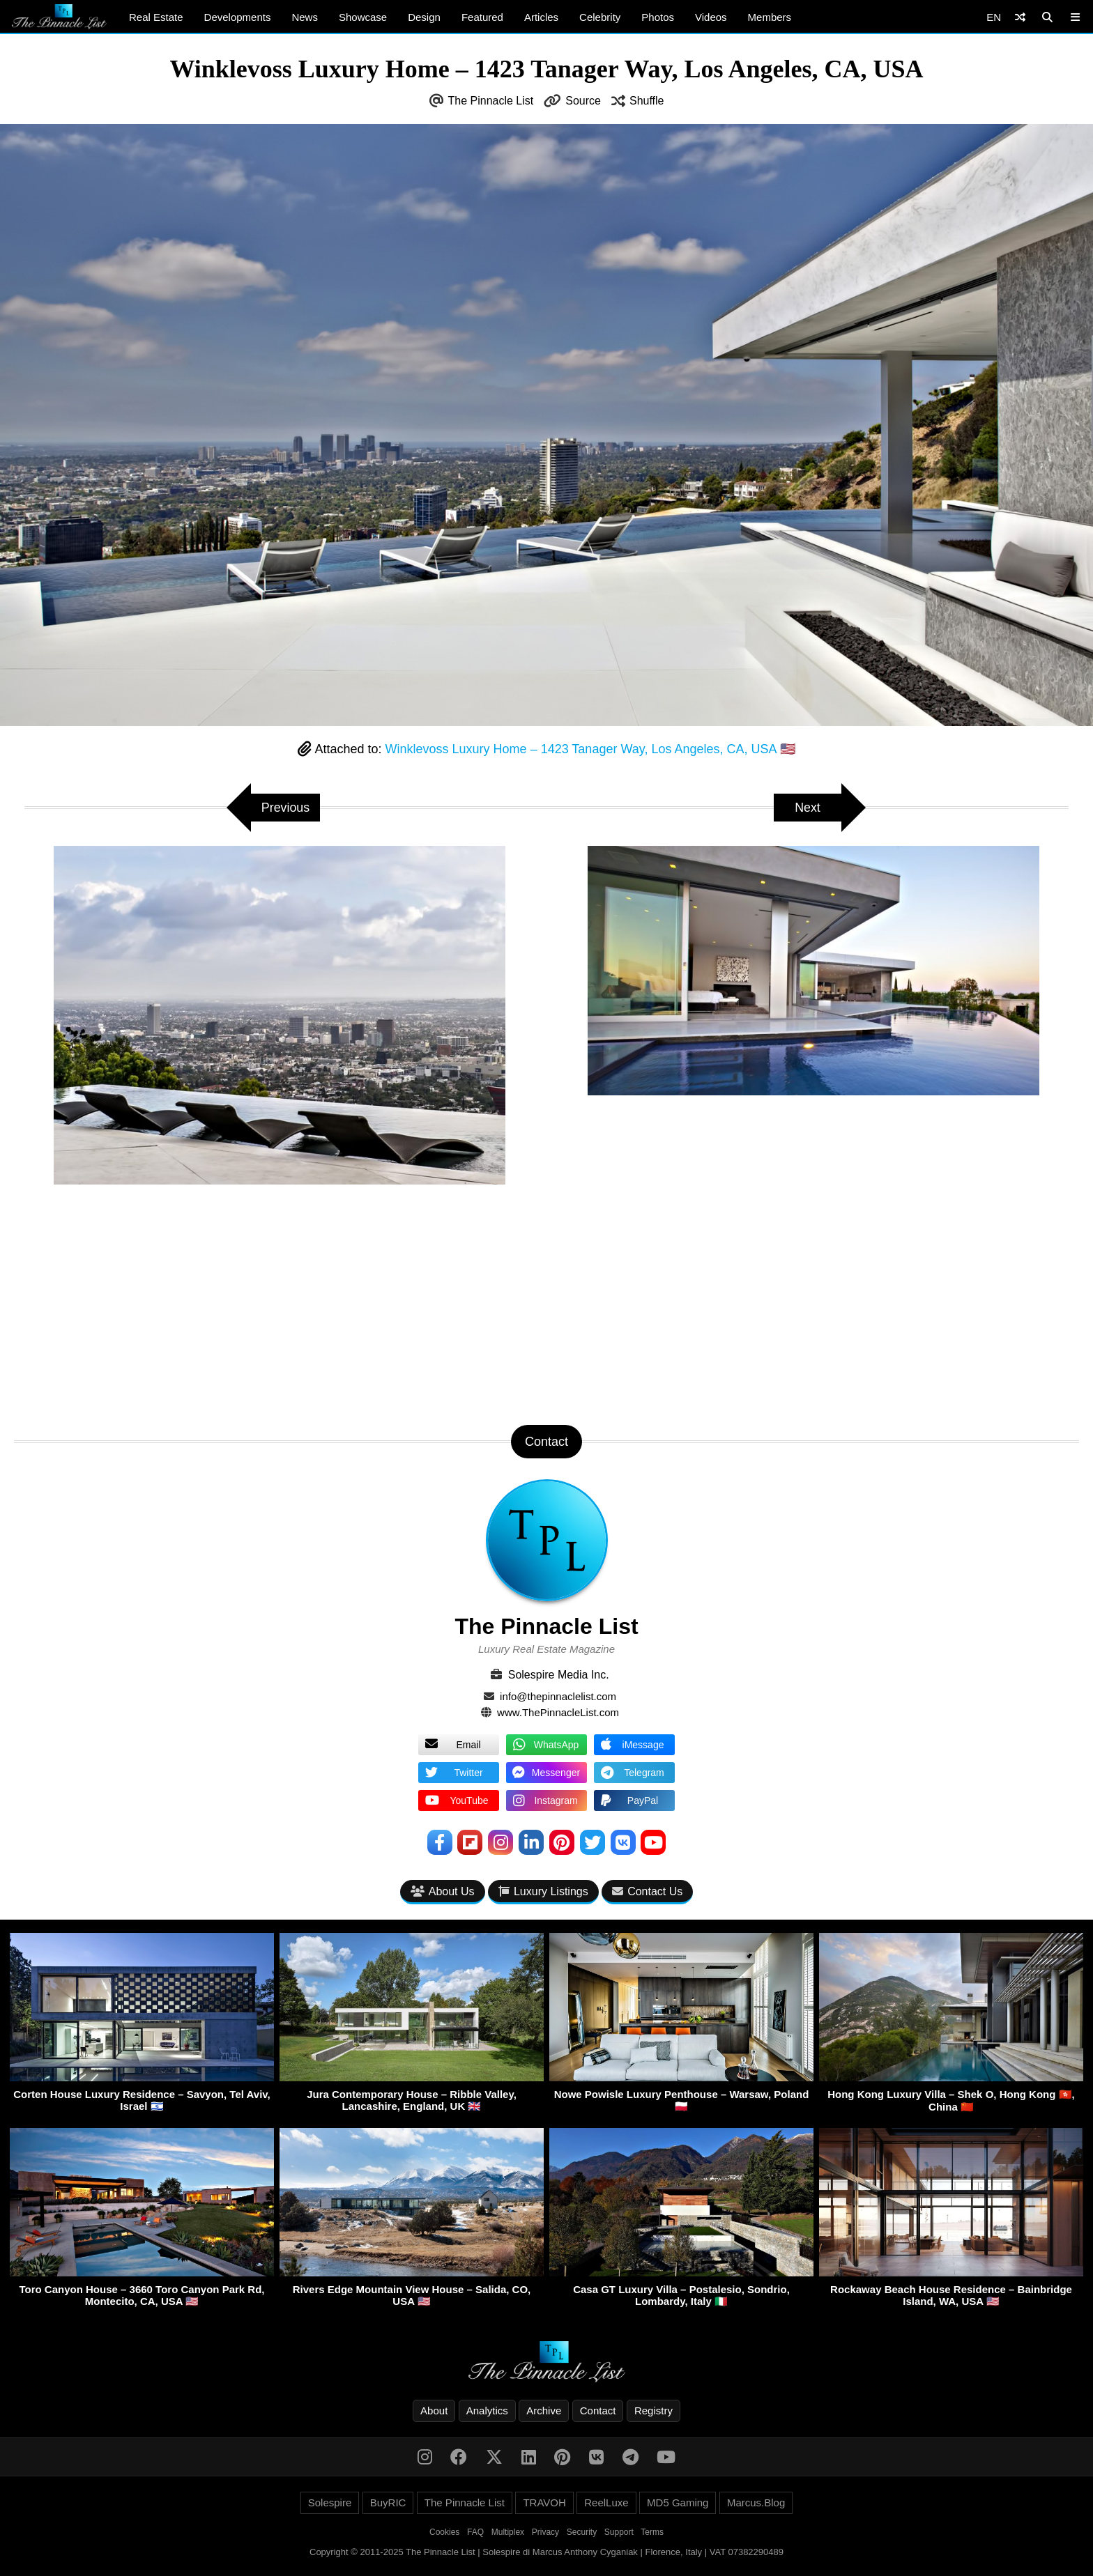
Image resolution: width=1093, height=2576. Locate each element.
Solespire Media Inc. (558, 1675)
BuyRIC (388, 2502)
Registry (653, 2410)
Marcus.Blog (756, 2502)
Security (582, 2532)
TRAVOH (544, 2502)
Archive (543, 2410)
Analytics (487, 2410)
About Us (443, 1891)
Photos (657, 17)
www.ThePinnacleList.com (558, 1712)
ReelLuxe (606, 2502)
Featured (482, 17)
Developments (237, 17)
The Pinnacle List (491, 101)
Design (424, 17)
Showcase (363, 17)
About (434, 2410)
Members (770, 17)
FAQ (475, 2532)
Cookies (444, 2532)
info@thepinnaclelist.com (558, 1696)
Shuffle (646, 101)
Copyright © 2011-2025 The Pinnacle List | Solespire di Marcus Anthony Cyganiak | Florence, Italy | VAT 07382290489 (546, 2552)
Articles (541, 17)
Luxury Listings (543, 1891)
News (304, 17)
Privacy (545, 2532)
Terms (652, 2532)
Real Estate (156, 17)
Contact (598, 2410)
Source (583, 101)
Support (619, 2532)
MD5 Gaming (677, 2502)
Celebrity (599, 17)
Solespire (330, 2502)
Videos (711, 17)
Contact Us (647, 1891)
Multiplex (507, 2532)
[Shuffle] (1020, 17)
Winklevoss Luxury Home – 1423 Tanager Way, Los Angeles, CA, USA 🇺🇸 (590, 749)
